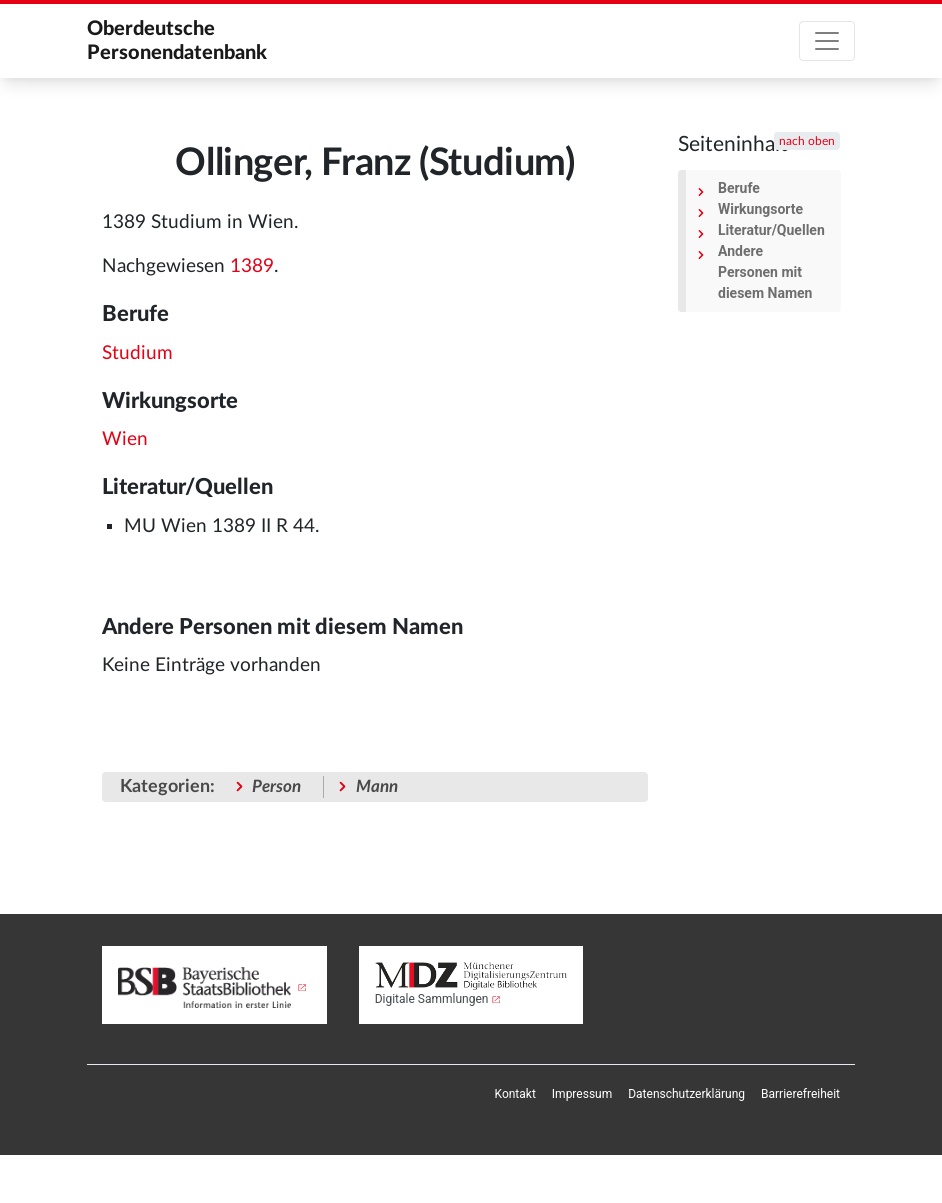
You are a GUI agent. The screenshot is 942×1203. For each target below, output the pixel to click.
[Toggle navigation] (827, 41)
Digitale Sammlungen (432, 999)
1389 (252, 266)
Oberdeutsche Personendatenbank (177, 41)
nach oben (807, 141)
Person (276, 786)
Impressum (582, 1094)
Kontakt (515, 1094)
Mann (377, 786)
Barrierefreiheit (800, 1094)
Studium (137, 353)
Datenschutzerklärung (686, 1094)
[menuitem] (515, 1094)
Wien (125, 439)
